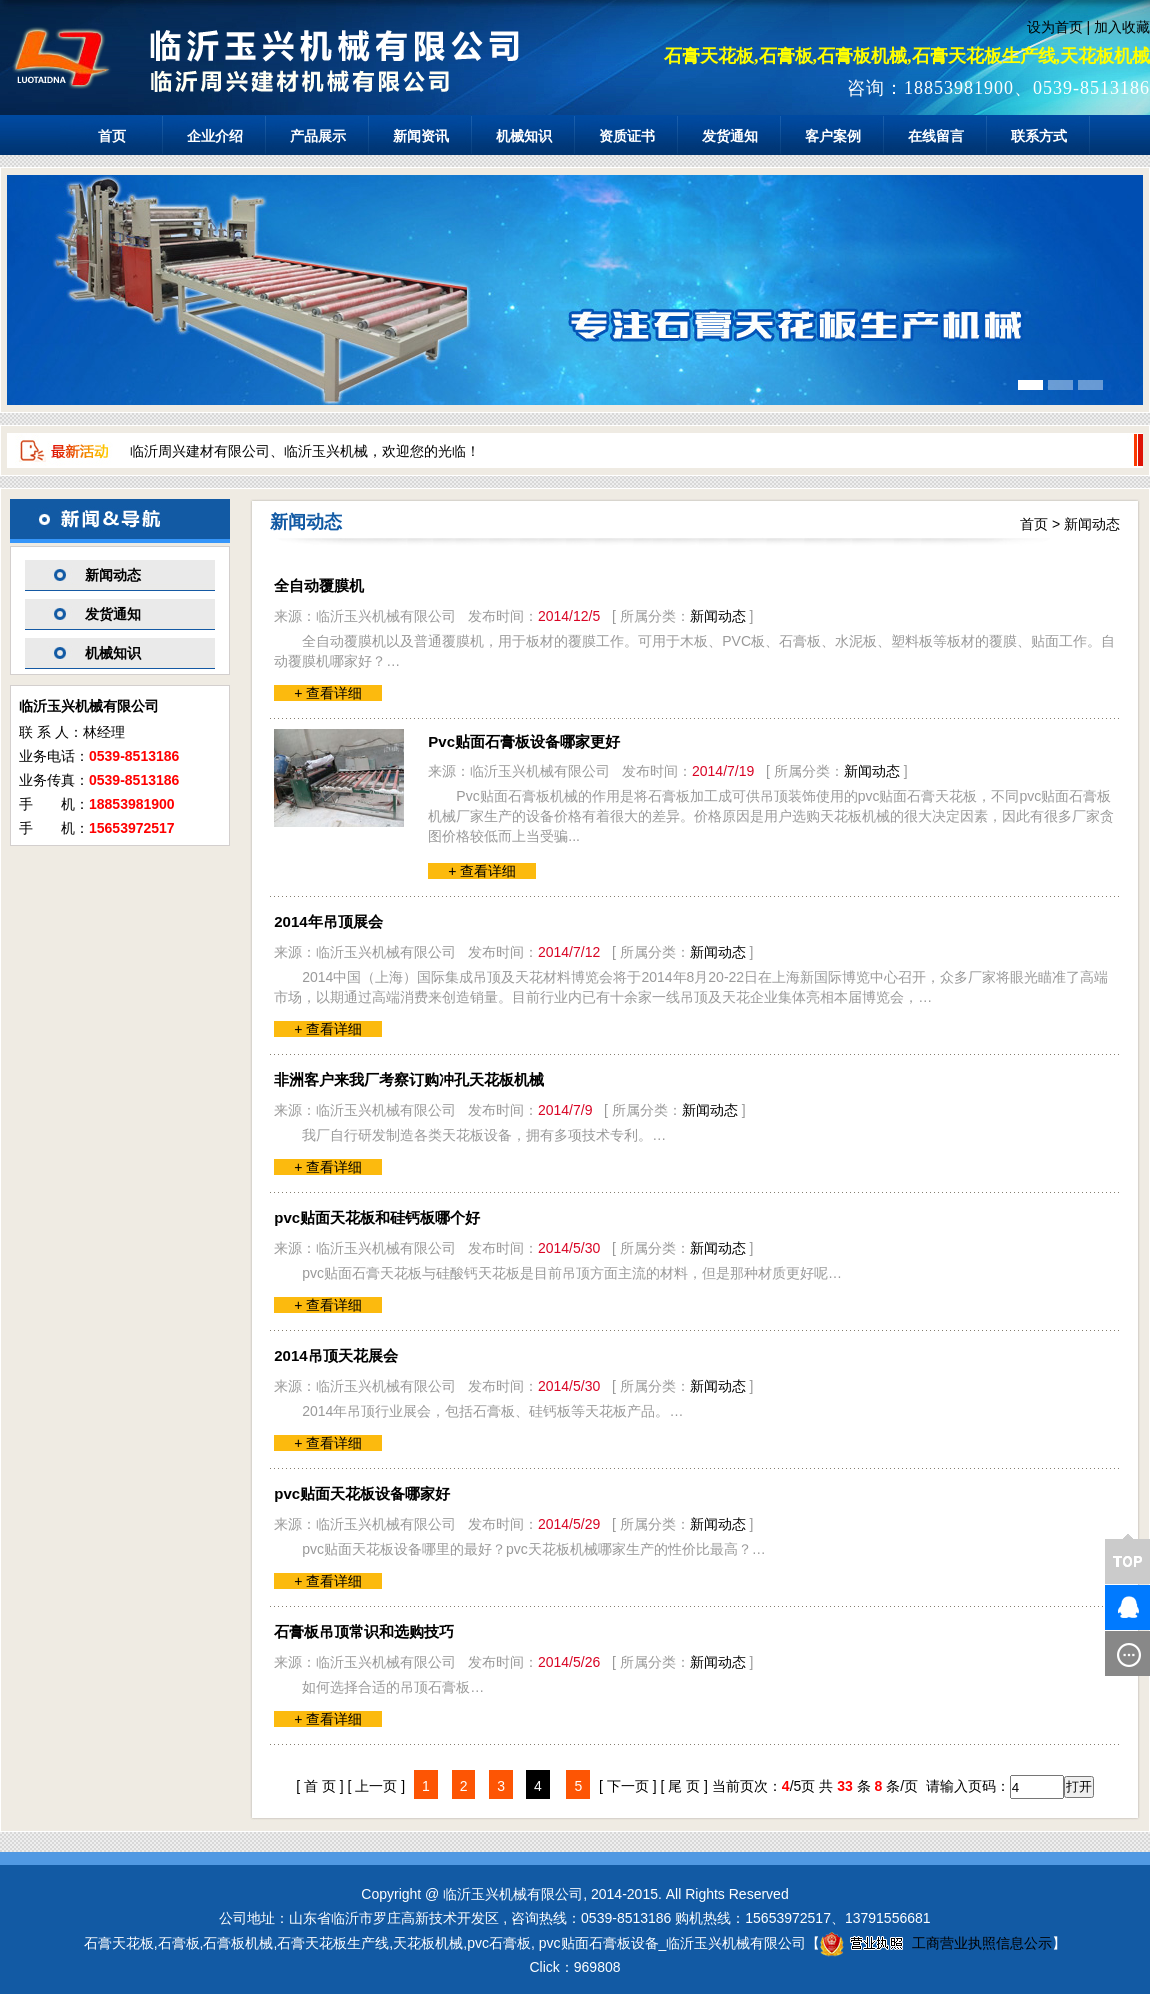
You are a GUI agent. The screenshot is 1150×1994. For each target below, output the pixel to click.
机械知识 (524, 136)
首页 (112, 136)
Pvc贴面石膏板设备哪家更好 (524, 741)
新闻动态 (113, 575)
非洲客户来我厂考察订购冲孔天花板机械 (409, 1079)
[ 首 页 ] (319, 1786)
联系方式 (1039, 136)
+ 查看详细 (328, 693)
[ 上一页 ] (377, 1786)
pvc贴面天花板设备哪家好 (362, 1493)
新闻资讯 (421, 136)
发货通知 (730, 136)
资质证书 (627, 136)
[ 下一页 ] (628, 1786)
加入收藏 (1122, 27)
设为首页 (1055, 27)
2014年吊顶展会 (328, 921)
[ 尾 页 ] (684, 1786)
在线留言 (936, 136)
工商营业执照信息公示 (936, 1943)
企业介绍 (215, 136)
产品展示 (318, 136)
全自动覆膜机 (319, 585)
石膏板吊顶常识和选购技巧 (364, 1631)
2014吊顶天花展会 (335, 1355)
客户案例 (833, 136)
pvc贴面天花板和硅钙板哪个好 (377, 1217)
